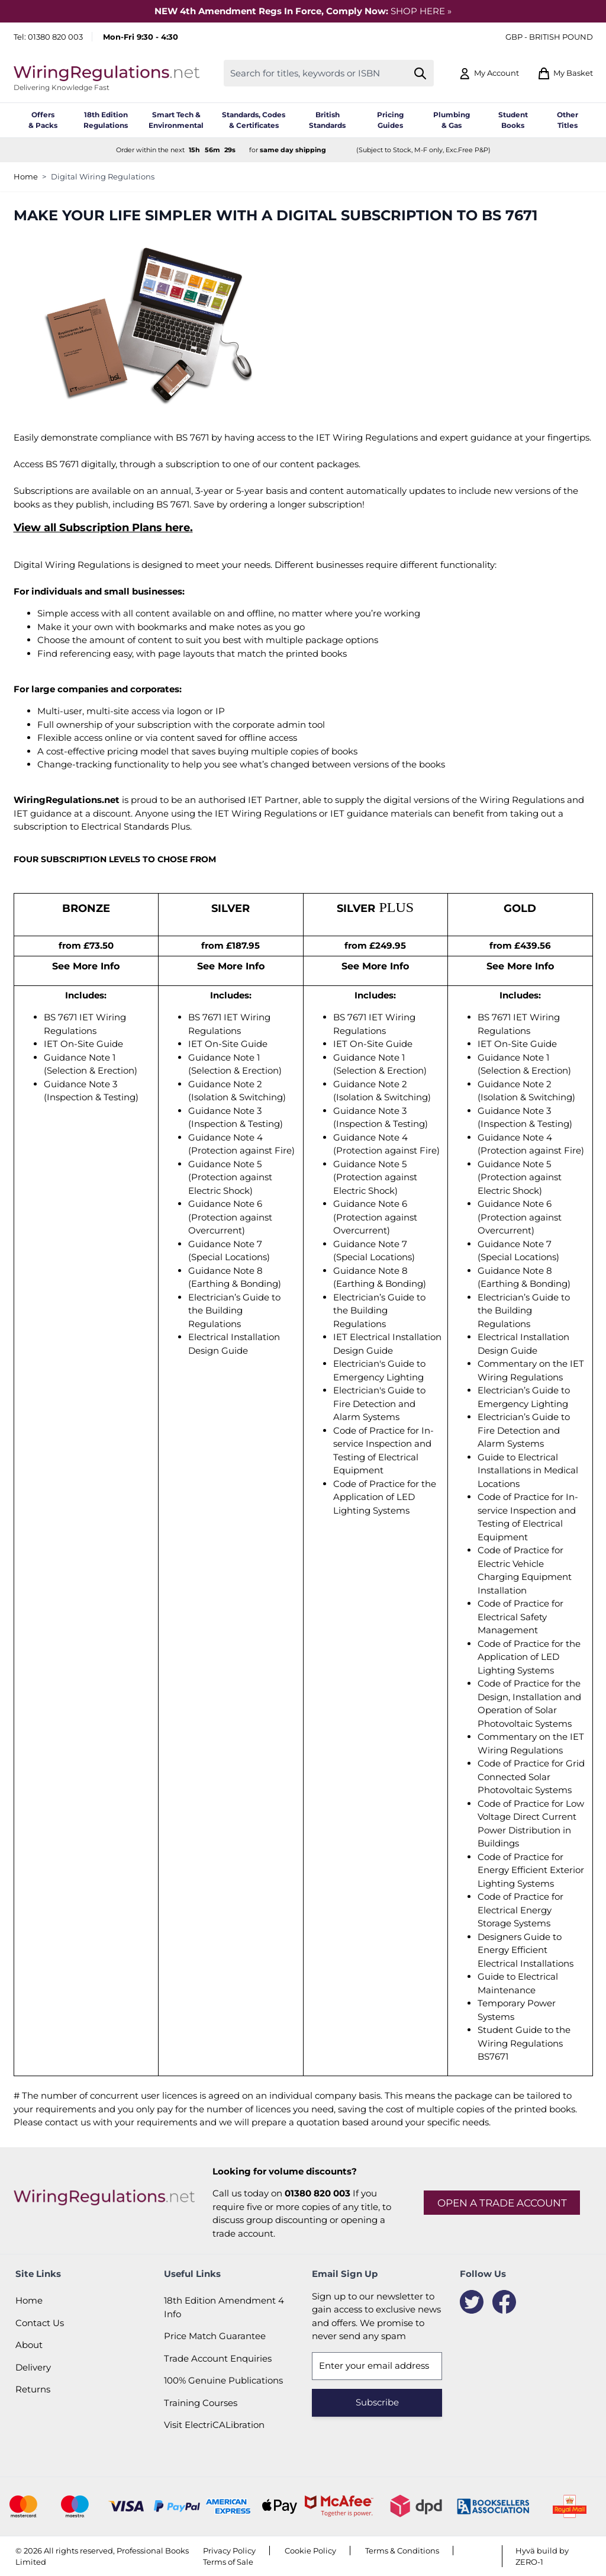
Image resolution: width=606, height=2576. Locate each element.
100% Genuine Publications (223, 2380)
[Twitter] (471, 2302)
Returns (32, 2389)
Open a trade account (502, 2203)
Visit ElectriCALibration (214, 2424)
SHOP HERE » (421, 11)
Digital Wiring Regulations (102, 176)
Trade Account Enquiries (218, 2358)
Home (26, 176)
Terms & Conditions (402, 2550)
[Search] (420, 73)
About (29, 2344)
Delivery (33, 2367)
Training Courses (200, 2402)
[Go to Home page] (106, 73)
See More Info (86, 966)
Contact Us (39, 2322)
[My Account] (488, 73)
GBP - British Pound (549, 36)
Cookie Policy (310, 2550)
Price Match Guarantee (215, 2335)
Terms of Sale (228, 2562)
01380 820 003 (55, 36)
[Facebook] (504, 2302)
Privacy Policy (229, 2550)
